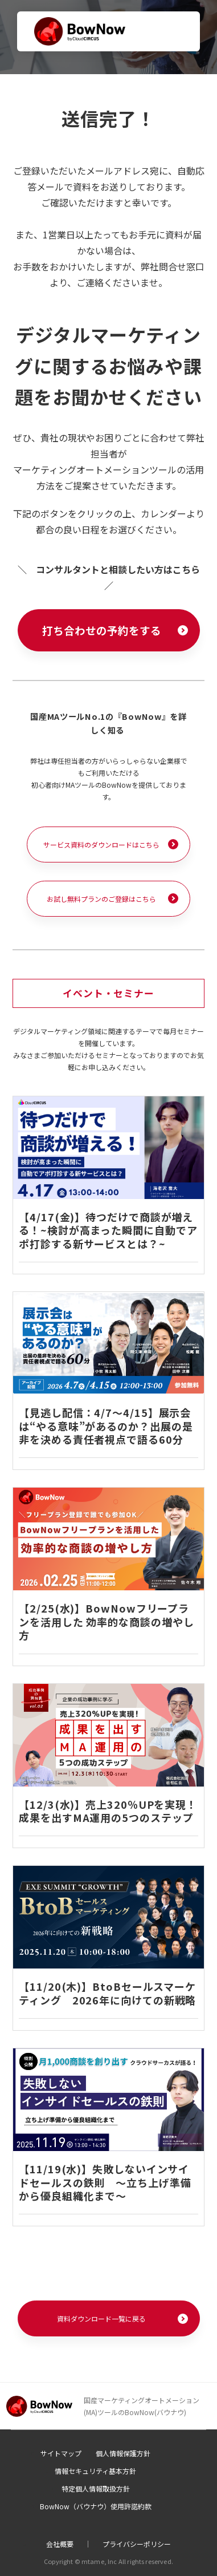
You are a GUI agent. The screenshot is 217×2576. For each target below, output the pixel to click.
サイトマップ (60, 2453)
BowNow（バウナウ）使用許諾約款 (96, 2506)
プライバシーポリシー (137, 2544)
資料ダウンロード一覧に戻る (101, 2318)
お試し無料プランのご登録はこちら (101, 899)
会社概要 (59, 2544)
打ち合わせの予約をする (101, 630)
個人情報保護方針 (123, 2453)
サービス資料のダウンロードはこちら (101, 844)
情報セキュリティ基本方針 (95, 2471)
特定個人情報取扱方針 (96, 2488)
